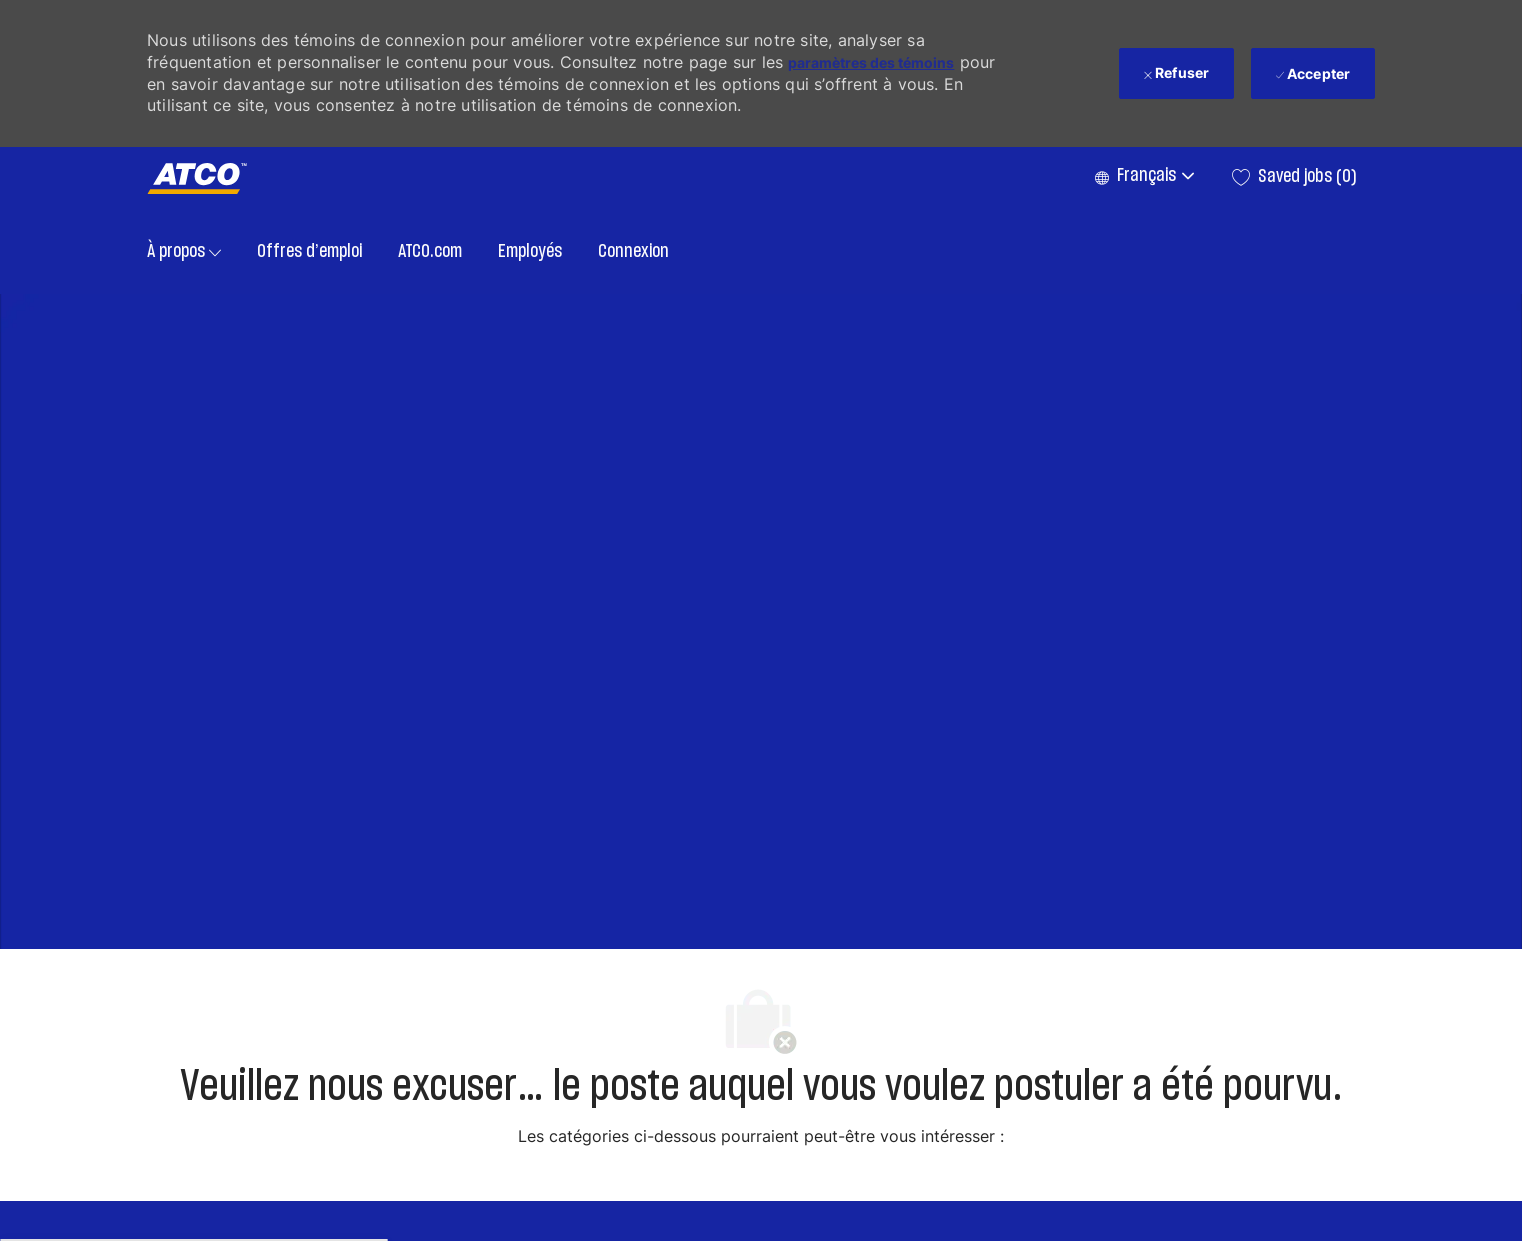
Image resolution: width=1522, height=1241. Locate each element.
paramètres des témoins (871, 62)
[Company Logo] (197, 178)
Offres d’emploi (309, 252)
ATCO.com (430, 252)
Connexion (633, 252)
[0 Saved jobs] (1294, 177)
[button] (1143, 177)
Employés (530, 252)
